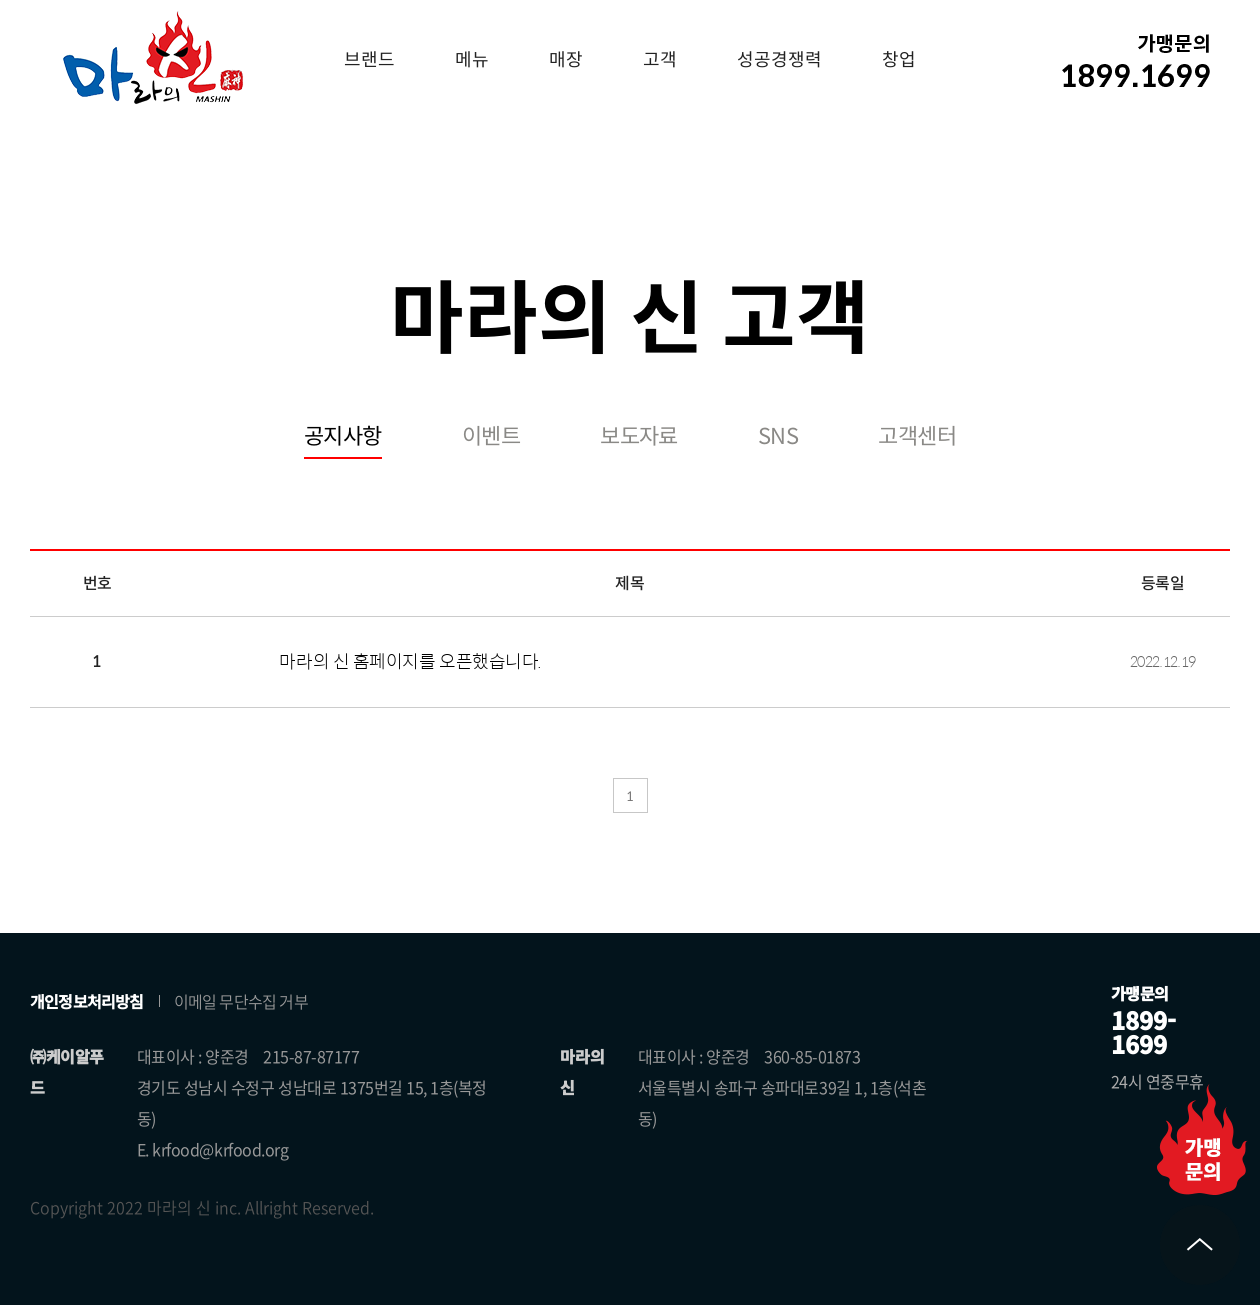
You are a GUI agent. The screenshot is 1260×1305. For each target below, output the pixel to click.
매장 (566, 60)
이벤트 (491, 436)
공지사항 (343, 436)
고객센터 (917, 436)
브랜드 (369, 60)
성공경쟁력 (779, 60)
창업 (899, 60)
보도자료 (639, 436)
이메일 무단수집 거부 (241, 1001)
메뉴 (472, 60)
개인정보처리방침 (87, 1001)
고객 (660, 60)
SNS (778, 436)
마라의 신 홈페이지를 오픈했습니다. (409, 662)
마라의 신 (153, 57)
